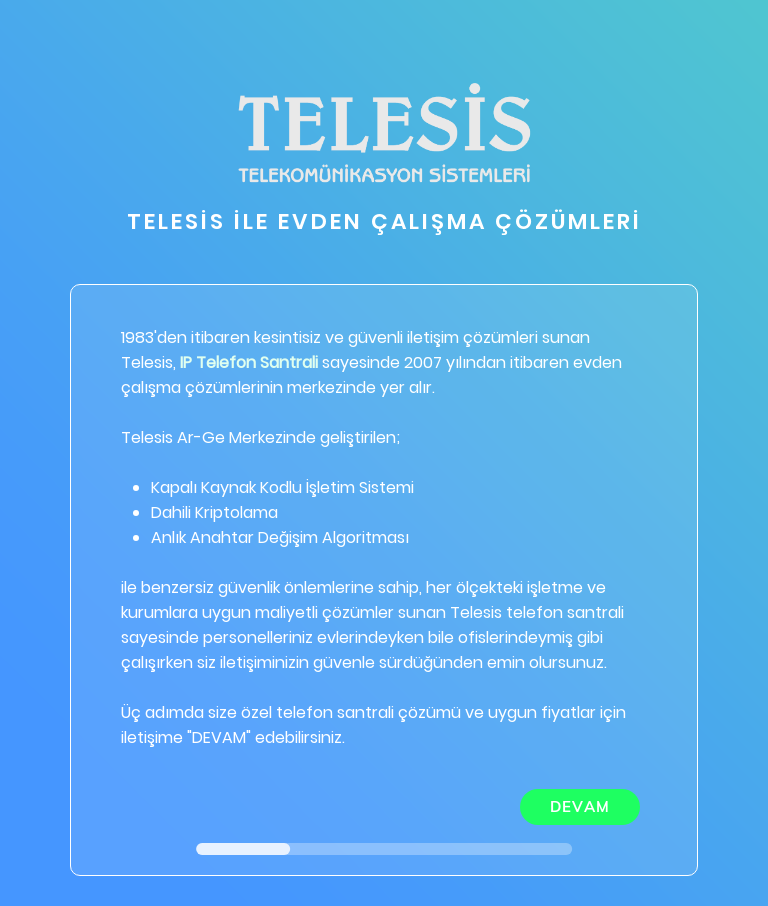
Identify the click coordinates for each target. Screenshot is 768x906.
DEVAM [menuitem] (580, 806)
